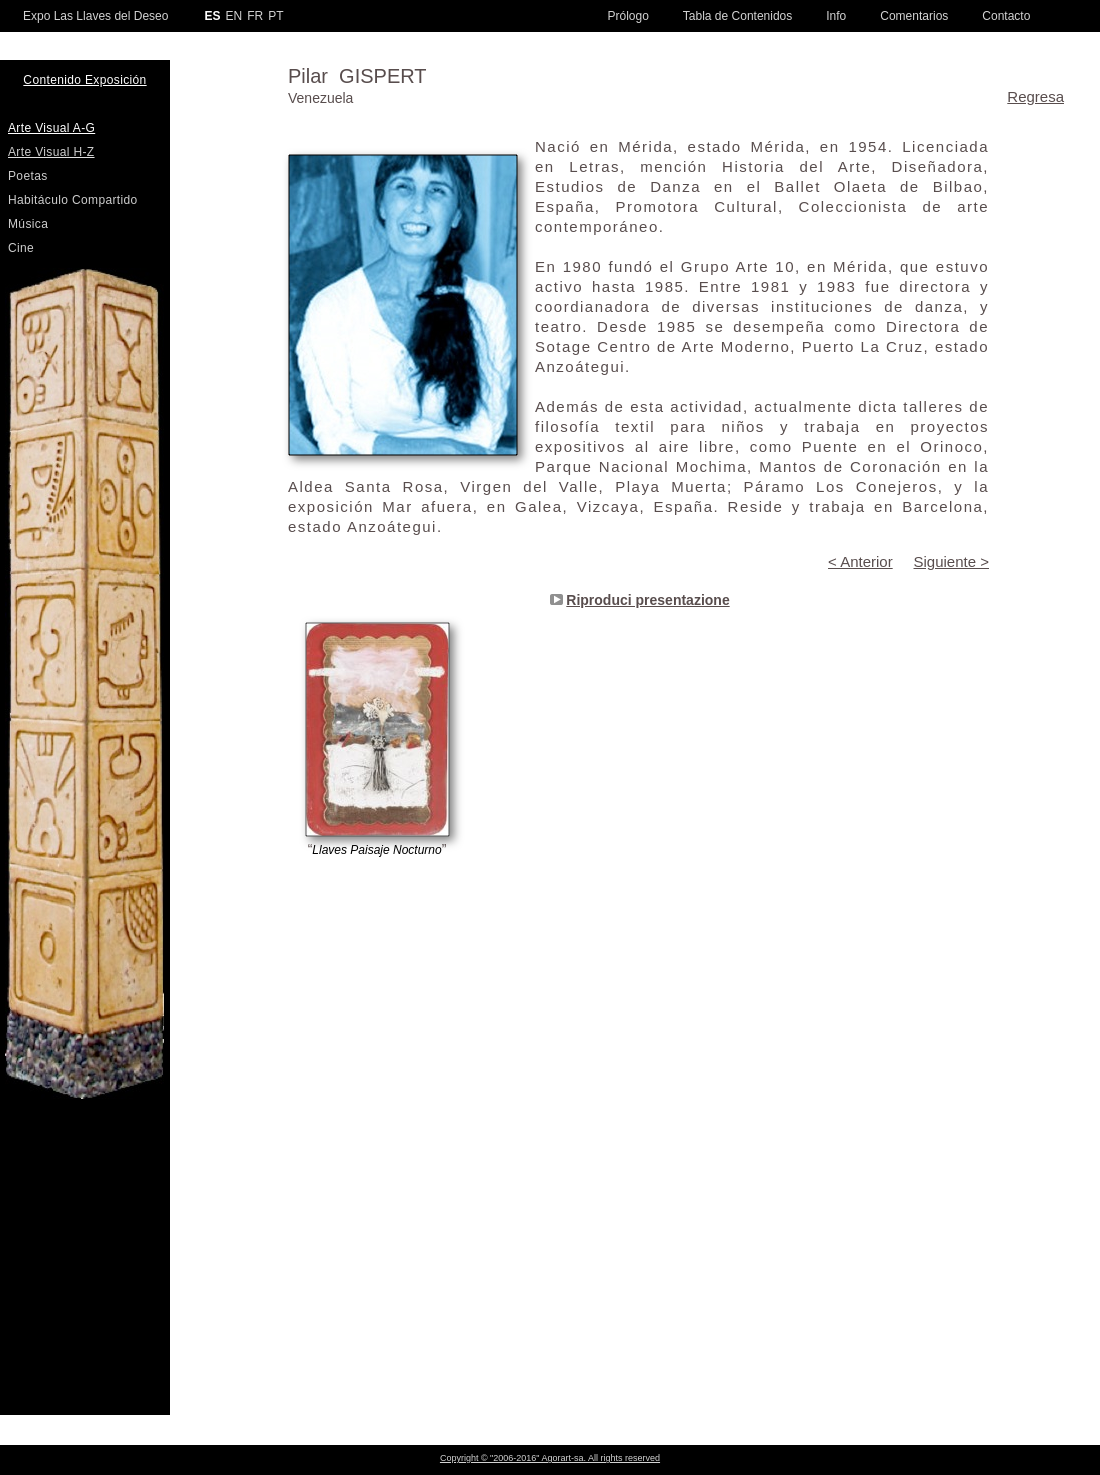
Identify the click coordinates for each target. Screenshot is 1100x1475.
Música (28, 224)
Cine (21, 248)
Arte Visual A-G (51, 128)
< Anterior (860, 561)
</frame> (639, 1375)
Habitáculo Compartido (73, 200)
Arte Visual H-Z (51, 152)
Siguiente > (951, 561)
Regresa (1035, 96)
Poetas (28, 176)
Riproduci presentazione (647, 600)
